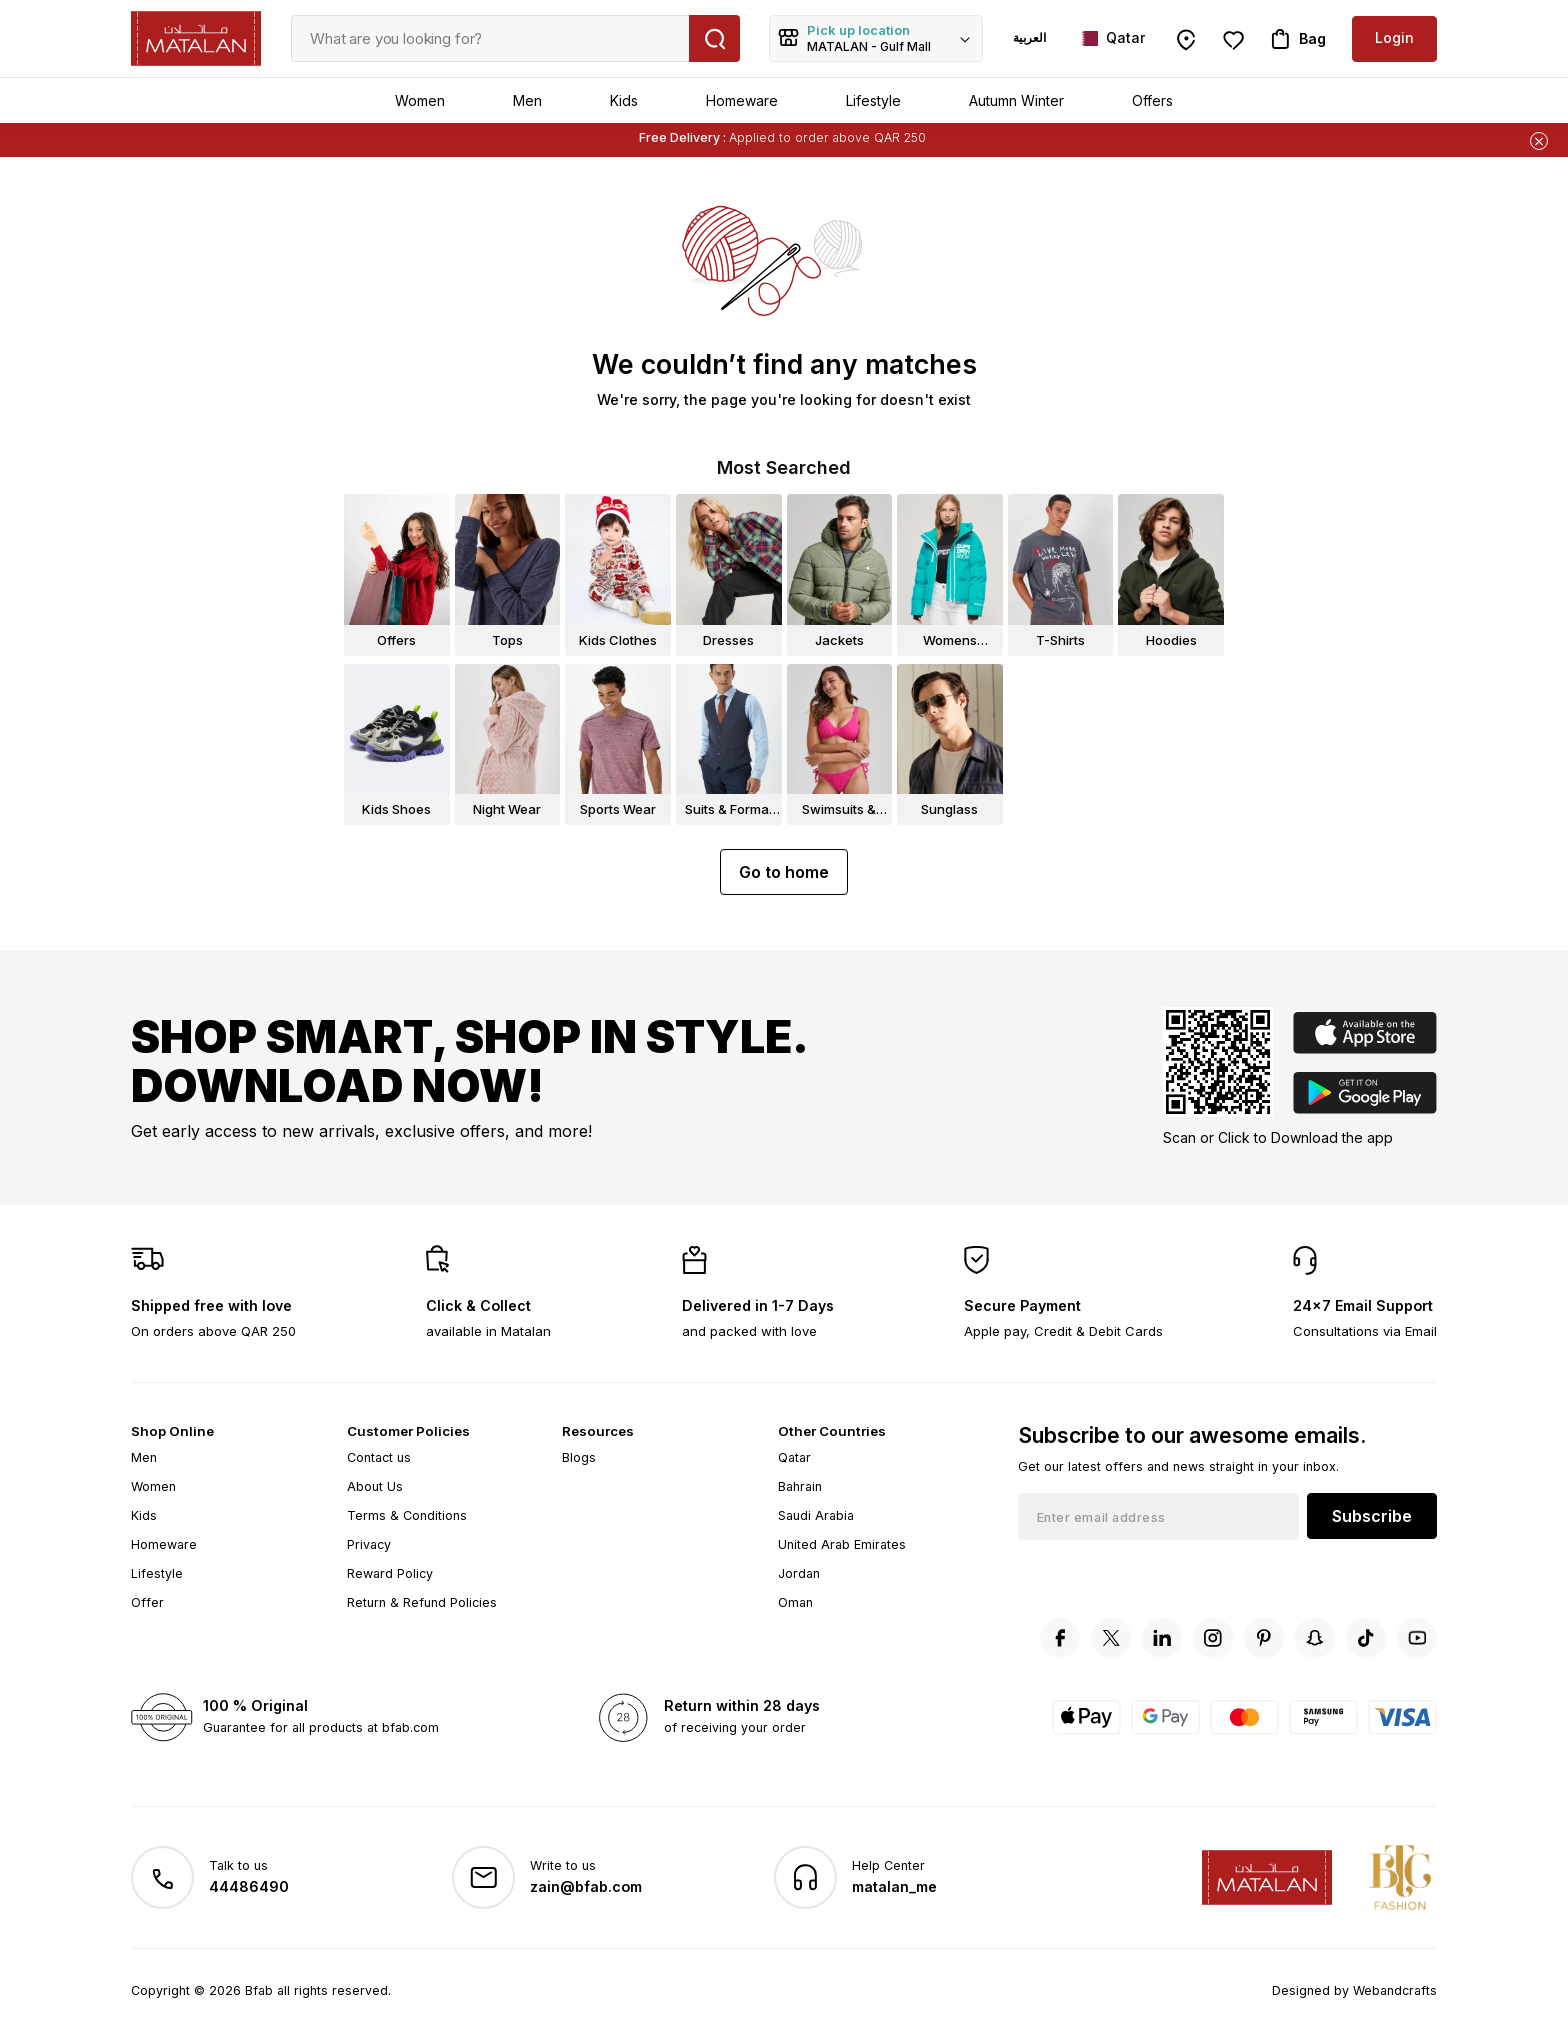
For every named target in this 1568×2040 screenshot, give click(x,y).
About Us (375, 1486)
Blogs (579, 1457)
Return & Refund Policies (422, 1602)
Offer (147, 1602)
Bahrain (800, 1486)
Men (527, 100)
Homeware (742, 100)
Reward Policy (390, 1573)
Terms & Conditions (407, 1515)
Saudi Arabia (816, 1515)
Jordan (799, 1573)
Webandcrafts (1395, 1990)
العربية (1029, 37)
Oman (795, 1602)
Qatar (794, 1457)
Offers (1152, 100)
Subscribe (1372, 1516)
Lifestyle (873, 100)
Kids (624, 100)
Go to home (784, 872)
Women (420, 100)
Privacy (369, 1544)
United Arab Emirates (842, 1544)
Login (1394, 37)
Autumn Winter (1016, 100)
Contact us (379, 1457)
